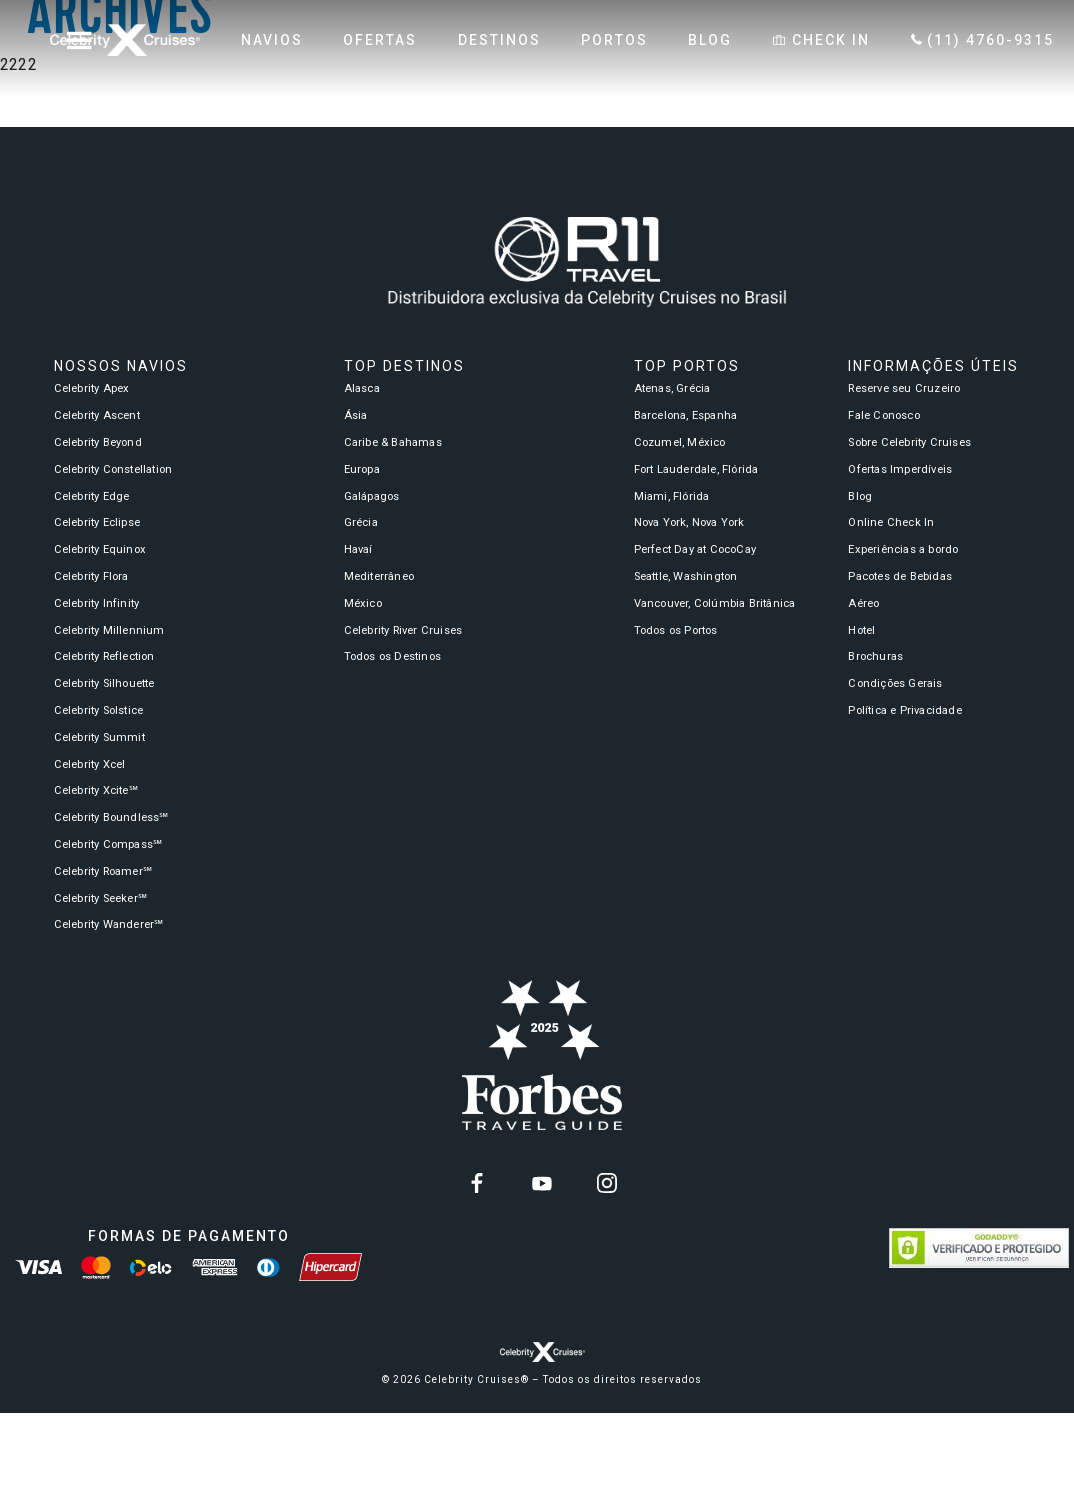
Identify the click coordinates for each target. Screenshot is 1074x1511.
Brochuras (875, 656)
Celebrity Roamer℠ (103, 871)
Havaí (358, 549)
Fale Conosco (883, 415)
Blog (860, 496)
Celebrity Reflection (104, 656)
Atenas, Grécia (672, 388)
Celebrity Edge (92, 496)
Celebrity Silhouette (104, 683)
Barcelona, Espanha (686, 415)
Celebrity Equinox (100, 549)
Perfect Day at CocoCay (695, 549)
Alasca (362, 388)
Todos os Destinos (392, 656)
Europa (362, 469)
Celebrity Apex (92, 388)
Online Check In (891, 522)
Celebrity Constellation (113, 469)
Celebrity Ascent (97, 415)
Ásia (356, 415)
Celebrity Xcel (90, 764)
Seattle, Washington (686, 576)
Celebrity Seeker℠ (100, 898)
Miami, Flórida (672, 496)
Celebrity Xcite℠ (96, 790)
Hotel (861, 630)
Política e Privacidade (904, 710)
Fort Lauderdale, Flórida (696, 469)
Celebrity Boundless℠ (111, 817)
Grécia (361, 522)
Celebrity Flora (91, 576)
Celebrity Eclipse (97, 522)
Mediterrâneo (379, 576)
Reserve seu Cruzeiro (904, 388)
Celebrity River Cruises (403, 630)
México (363, 603)
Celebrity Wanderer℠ (109, 924)
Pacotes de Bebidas (900, 576)
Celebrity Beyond (98, 442)
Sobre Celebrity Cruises (909, 442)
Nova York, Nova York (689, 522)
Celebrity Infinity (97, 603)
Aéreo (863, 603)
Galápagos (372, 496)
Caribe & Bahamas (393, 442)
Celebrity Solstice (99, 710)
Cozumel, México (680, 442)
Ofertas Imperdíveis (900, 469)
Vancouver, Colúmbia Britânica (715, 603)
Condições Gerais (895, 683)
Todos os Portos (676, 630)
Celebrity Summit (99, 737)
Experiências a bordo (903, 549)
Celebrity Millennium (109, 630)
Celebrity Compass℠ (108, 844)
